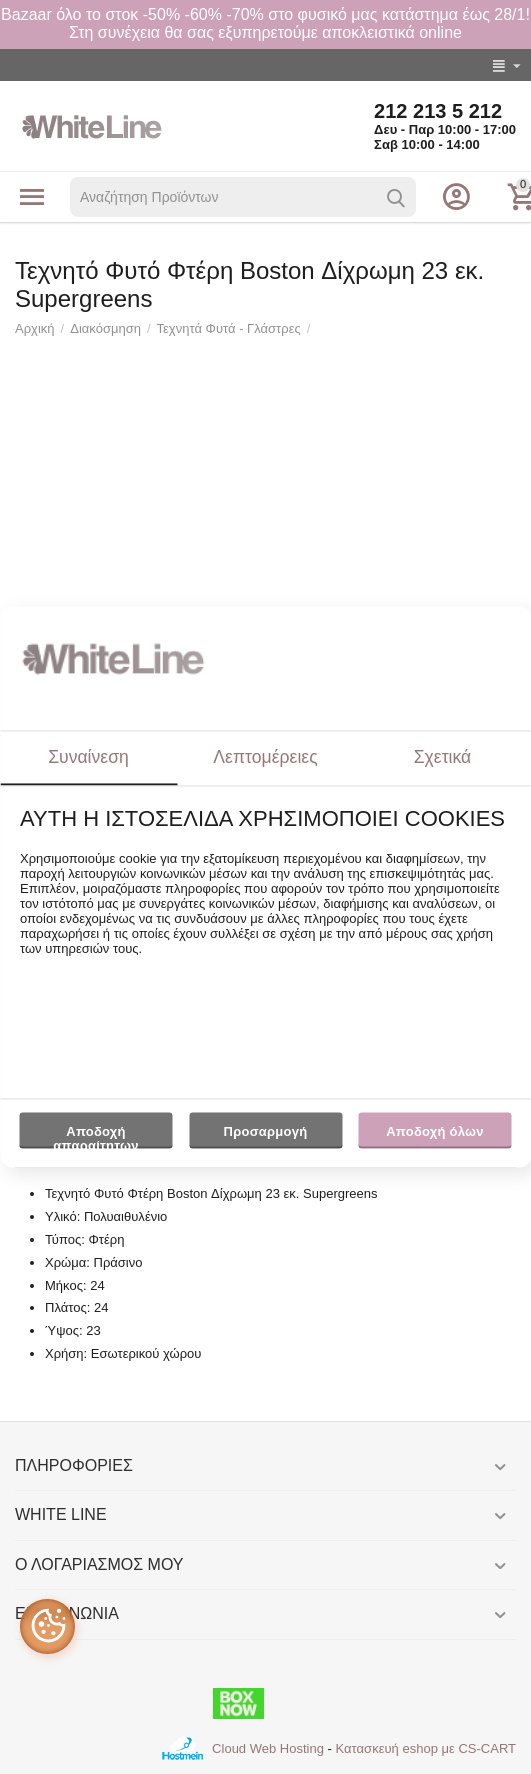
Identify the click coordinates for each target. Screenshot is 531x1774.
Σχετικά (443, 757)
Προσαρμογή (265, 1136)
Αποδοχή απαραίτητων (95, 1136)
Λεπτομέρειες (265, 757)
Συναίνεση (88, 757)
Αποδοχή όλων (435, 1131)
